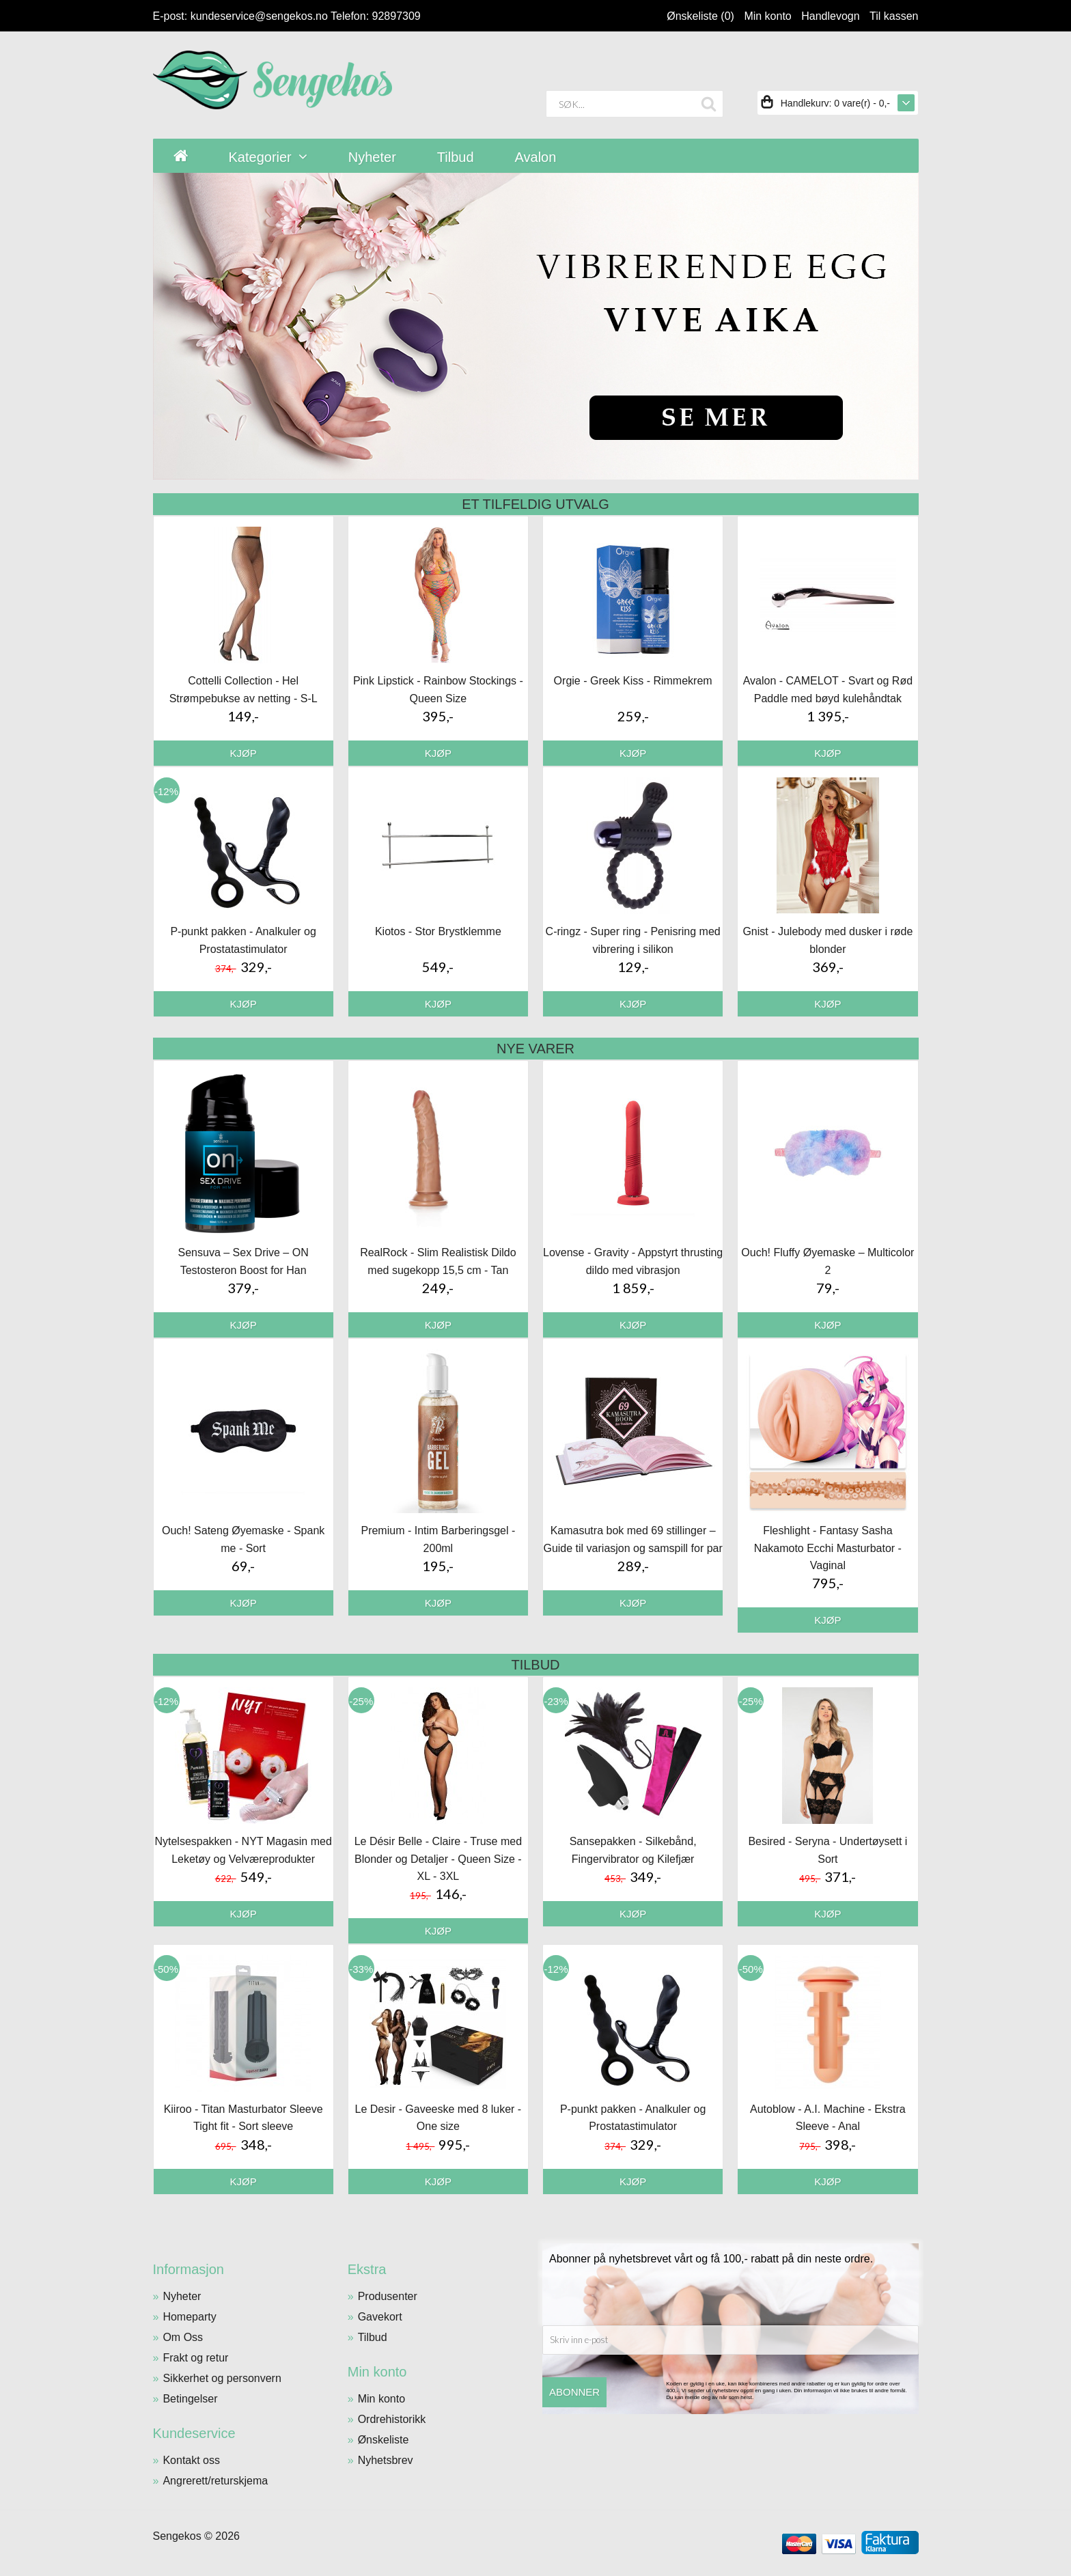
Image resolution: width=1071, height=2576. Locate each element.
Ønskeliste (383, 2440)
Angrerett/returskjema (215, 2481)
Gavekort (380, 2317)
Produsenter (387, 2296)
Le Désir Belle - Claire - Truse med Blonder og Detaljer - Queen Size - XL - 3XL (438, 1859)
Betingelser (190, 2399)
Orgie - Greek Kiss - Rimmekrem (633, 681)
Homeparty (189, 2317)
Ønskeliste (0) (700, 16)
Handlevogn (830, 16)
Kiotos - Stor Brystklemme (438, 931)
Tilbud (372, 2337)
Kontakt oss (191, 2460)
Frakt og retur (195, 2358)
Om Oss (183, 2337)
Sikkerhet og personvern (222, 2378)
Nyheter (182, 2296)
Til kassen (894, 16)
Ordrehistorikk (392, 2419)
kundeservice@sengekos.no (259, 16)
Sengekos (177, 2536)
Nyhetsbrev (385, 2460)
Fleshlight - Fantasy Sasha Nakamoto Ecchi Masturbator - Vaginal (828, 1548)
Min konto (767, 16)
